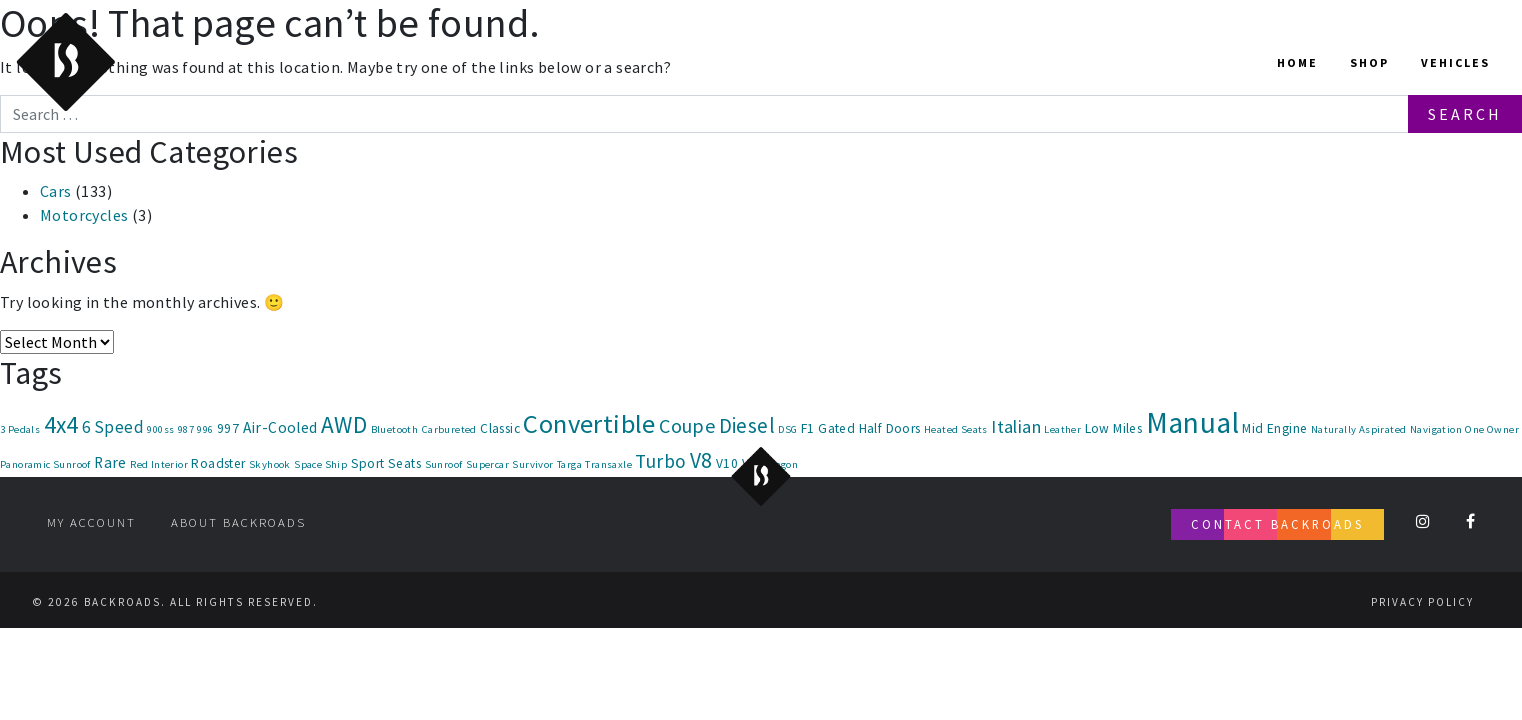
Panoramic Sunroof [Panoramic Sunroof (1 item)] (45, 464)
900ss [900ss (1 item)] (160, 429)
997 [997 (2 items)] (228, 428)
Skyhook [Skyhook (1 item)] (270, 464)
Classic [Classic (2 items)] (500, 428)
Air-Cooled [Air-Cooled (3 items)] (280, 427)
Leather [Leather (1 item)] (1062, 429)
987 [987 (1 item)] (186, 429)
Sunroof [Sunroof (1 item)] (444, 464)
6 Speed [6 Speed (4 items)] (113, 427)
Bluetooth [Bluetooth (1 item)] (395, 429)
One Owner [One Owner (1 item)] (1492, 429)
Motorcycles (84, 215)
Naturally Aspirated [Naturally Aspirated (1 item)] (1359, 429)
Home (1297, 62)
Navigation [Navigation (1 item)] (1436, 429)
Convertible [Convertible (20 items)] (589, 423)
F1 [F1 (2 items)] (808, 428)
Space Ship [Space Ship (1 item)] (320, 464)
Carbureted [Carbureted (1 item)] (449, 429)
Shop (1369, 62)
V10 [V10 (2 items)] (727, 463)
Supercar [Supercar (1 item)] (487, 464)
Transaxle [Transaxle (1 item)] (608, 464)
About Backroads (238, 522)
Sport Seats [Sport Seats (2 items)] (386, 463)
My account (91, 522)
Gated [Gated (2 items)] (836, 428)
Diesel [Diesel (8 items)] (747, 425)
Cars (56, 191)
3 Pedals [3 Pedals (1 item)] (20, 429)
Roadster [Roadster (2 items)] (218, 463)
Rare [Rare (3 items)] (110, 462)
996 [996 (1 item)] (205, 429)
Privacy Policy (1422, 602)
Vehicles (1455, 62)
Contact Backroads (1277, 524)
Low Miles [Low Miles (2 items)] (1114, 428)
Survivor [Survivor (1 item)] (532, 464)
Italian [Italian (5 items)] (1016, 426)
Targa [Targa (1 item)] (569, 464)
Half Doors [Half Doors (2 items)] (890, 428)
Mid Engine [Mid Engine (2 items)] (1274, 428)
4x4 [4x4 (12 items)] (61, 424)
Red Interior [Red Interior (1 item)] (159, 464)
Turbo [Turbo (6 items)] (660, 461)
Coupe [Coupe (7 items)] (687, 425)
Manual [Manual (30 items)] (1192, 422)
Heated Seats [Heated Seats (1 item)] (956, 429)
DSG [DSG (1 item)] (787, 429)
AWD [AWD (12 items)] (344, 424)
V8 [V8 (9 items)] (701, 460)
